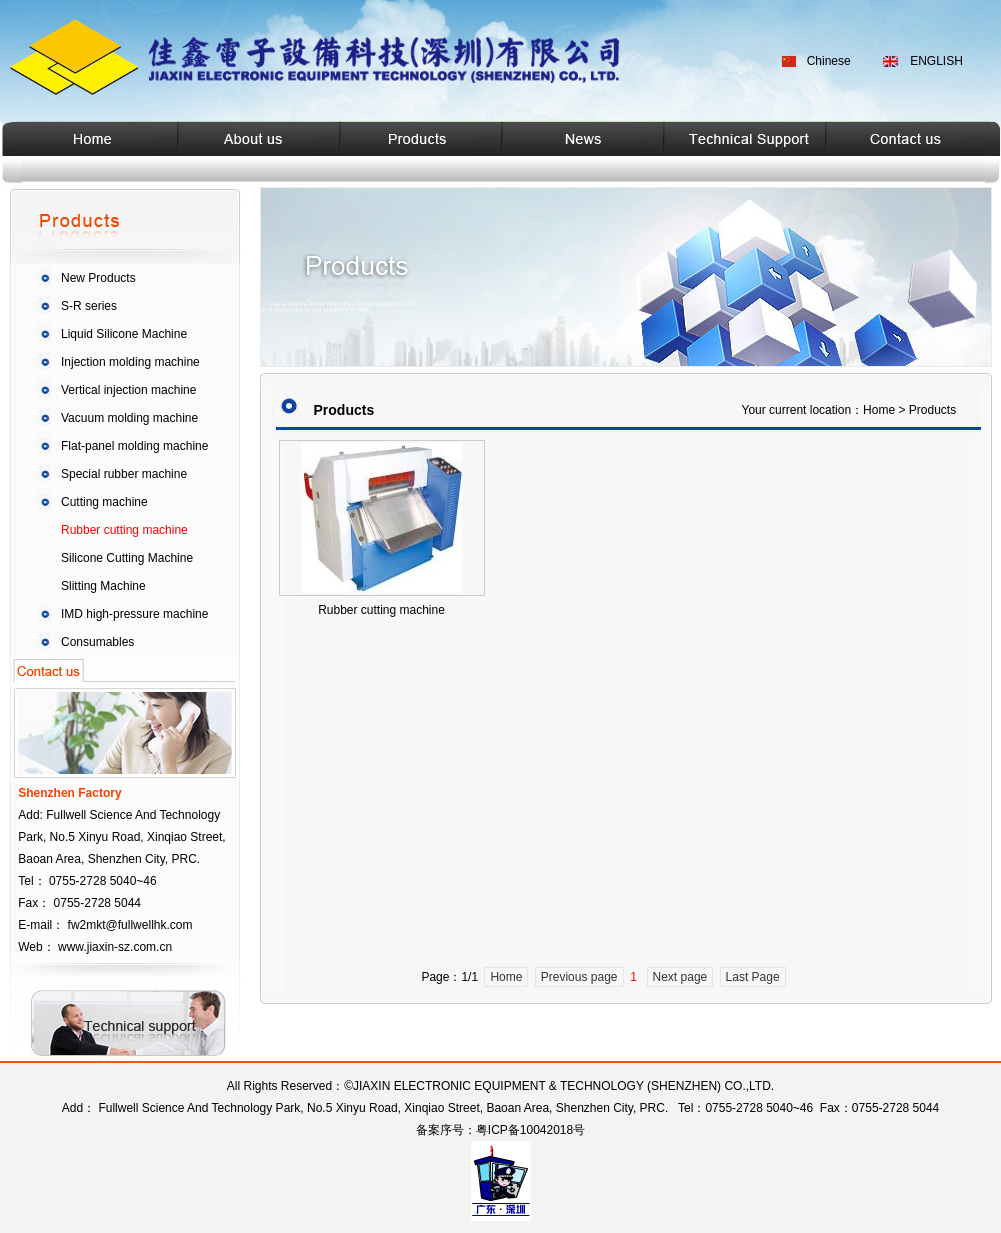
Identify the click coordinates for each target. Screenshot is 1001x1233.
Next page (680, 977)
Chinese (829, 61)
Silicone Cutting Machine (127, 558)
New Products (98, 278)
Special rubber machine (124, 474)
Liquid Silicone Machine (124, 334)
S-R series (89, 306)
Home (506, 977)
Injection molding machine (130, 362)
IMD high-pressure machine (134, 614)
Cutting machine (104, 502)
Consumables (97, 642)
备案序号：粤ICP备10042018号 (500, 1130)
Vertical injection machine (128, 390)
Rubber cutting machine (124, 530)
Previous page (579, 977)
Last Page (753, 977)
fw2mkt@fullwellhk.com (130, 925)
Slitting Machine (103, 586)
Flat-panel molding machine (134, 446)
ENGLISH (936, 61)
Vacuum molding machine (129, 418)
